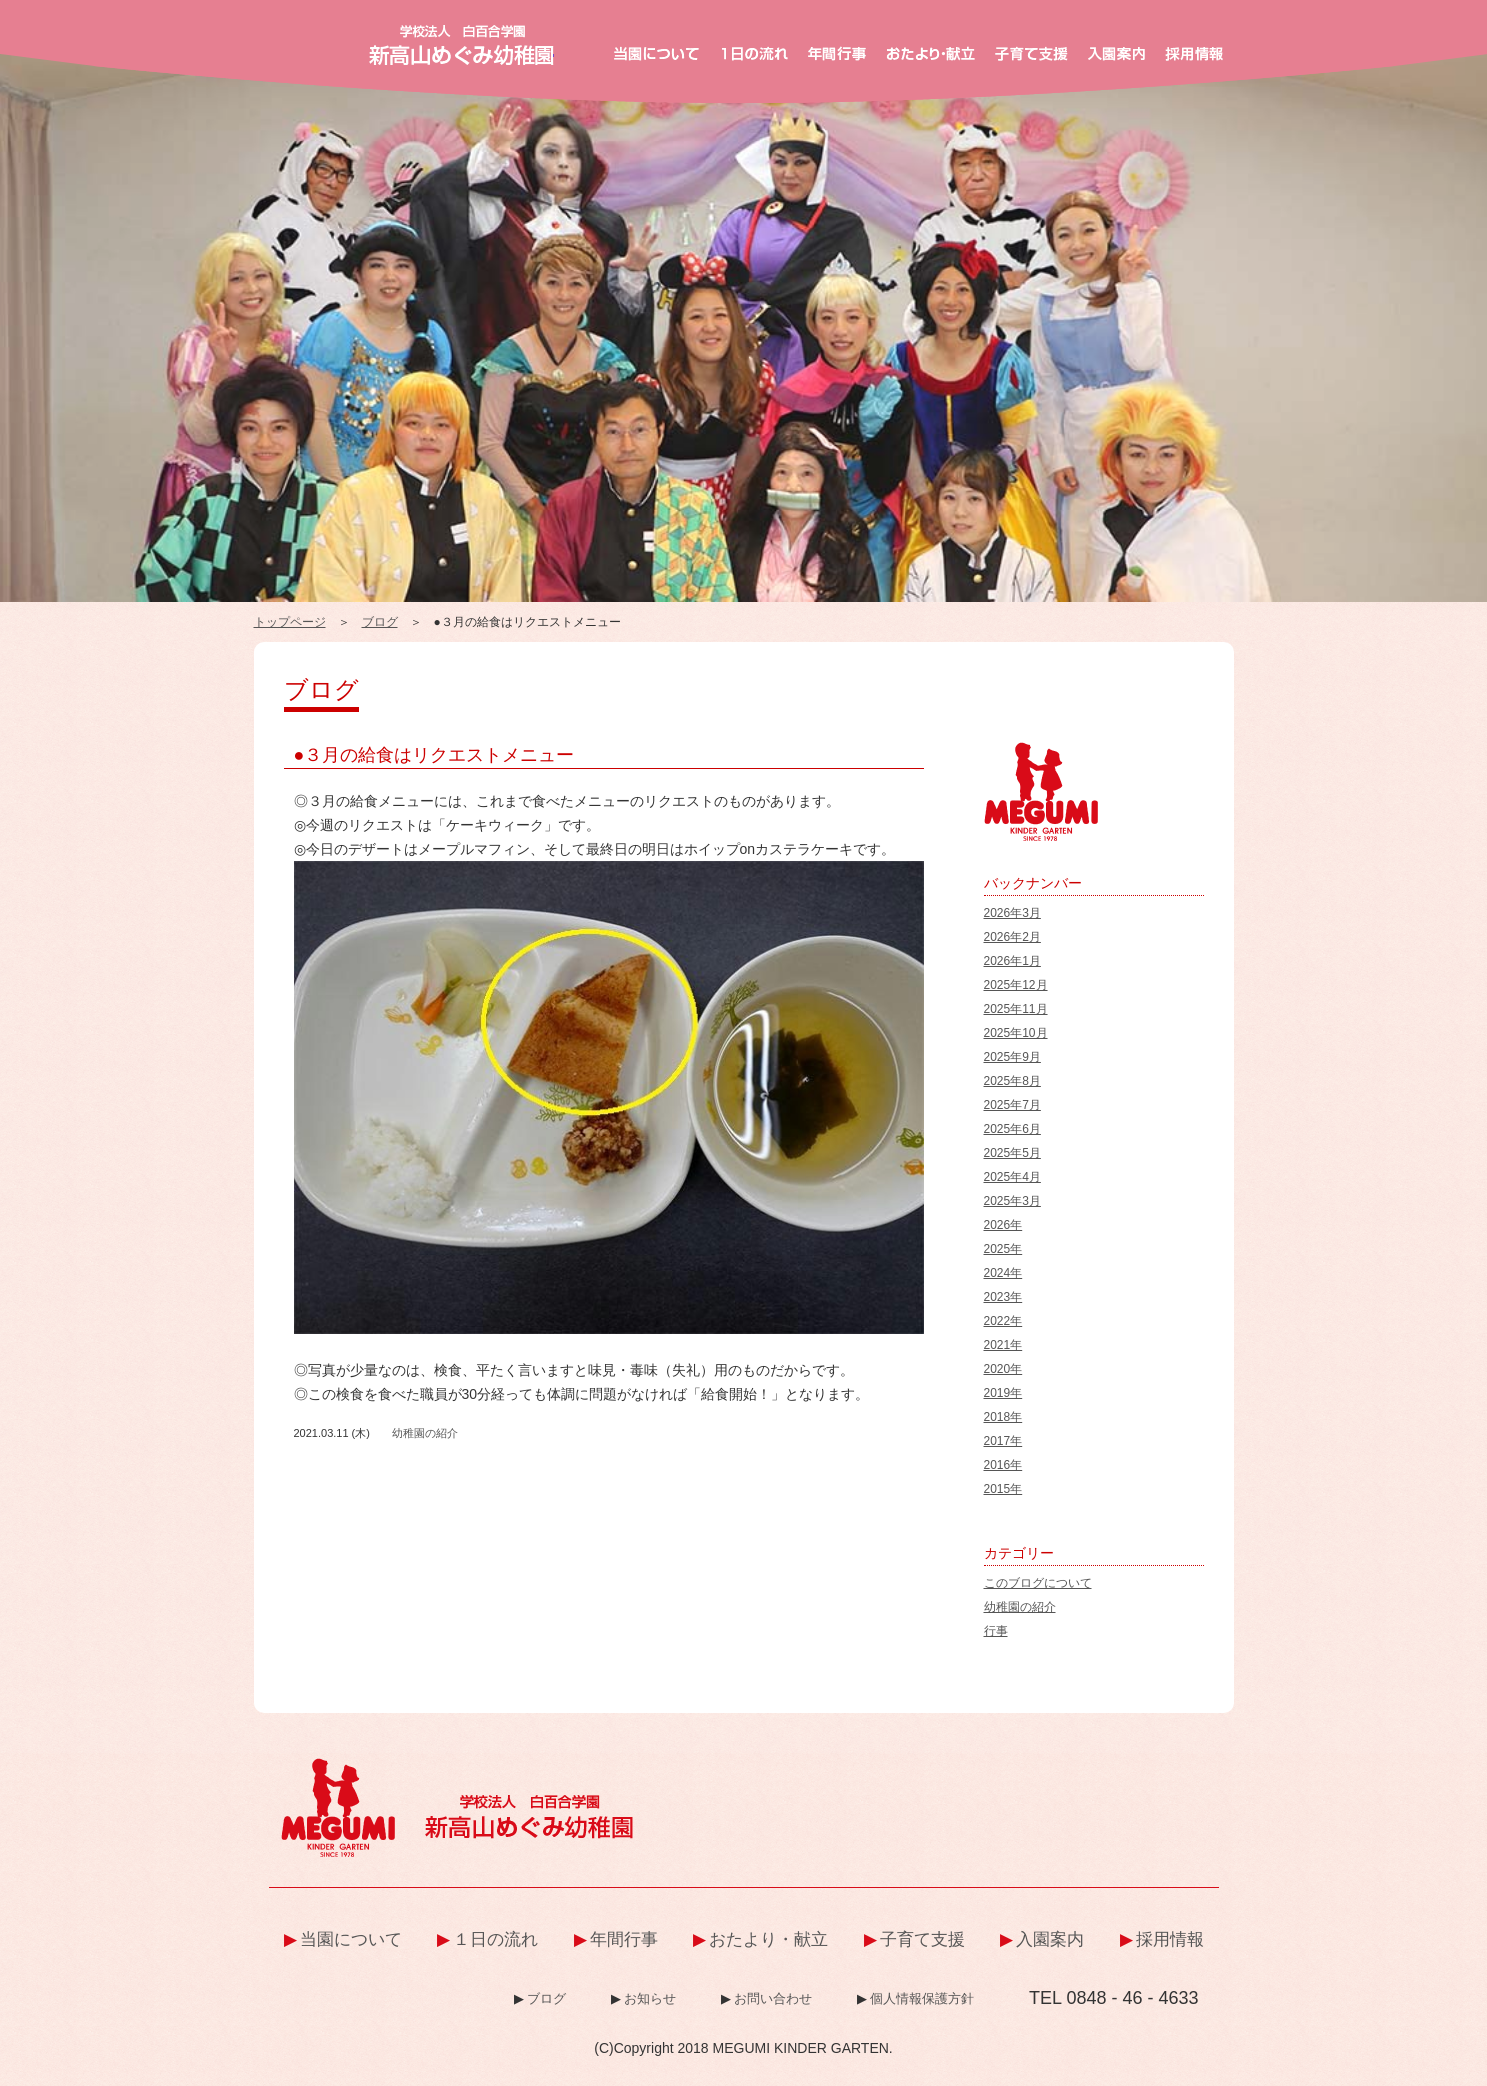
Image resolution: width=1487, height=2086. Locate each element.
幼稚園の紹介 (425, 1433)
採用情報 (1170, 1939)
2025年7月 (1012, 1105)
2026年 (1003, 1225)
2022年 (1003, 1321)
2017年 (1003, 1441)
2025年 (1003, 1249)
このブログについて (1038, 1583)
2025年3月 (1012, 1201)
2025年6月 (1012, 1129)
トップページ (290, 622)
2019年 (1003, 1393)
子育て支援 (922, 1939)
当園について (351, 1939)
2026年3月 (1012, 913)
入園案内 (1050, 1939)
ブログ (380, 622)
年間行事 (624, 1939)
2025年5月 (1012, 1153)
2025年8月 (1012, 1081)
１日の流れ (495, 1939)
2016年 (1003, 1465)
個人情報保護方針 (922, 1998)
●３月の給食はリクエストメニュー (434, 755)
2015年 (1003, 1489)
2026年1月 (1012, 961)
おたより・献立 (768, 1939)
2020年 (1003, 1369)
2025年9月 (1012, 1057)
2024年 (1003, 1273)
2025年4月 (1012, 1177)
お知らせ (650, 1998)
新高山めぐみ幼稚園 (461, 45)
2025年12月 (1016, 985)
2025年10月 (1016, 1033)
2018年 (1003, 1417)
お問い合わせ (773, 1998)
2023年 (1003, 1297)
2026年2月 (1012, 937)
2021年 (1003, 1345)
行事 (996, 1631)
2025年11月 (1016, 1009)
